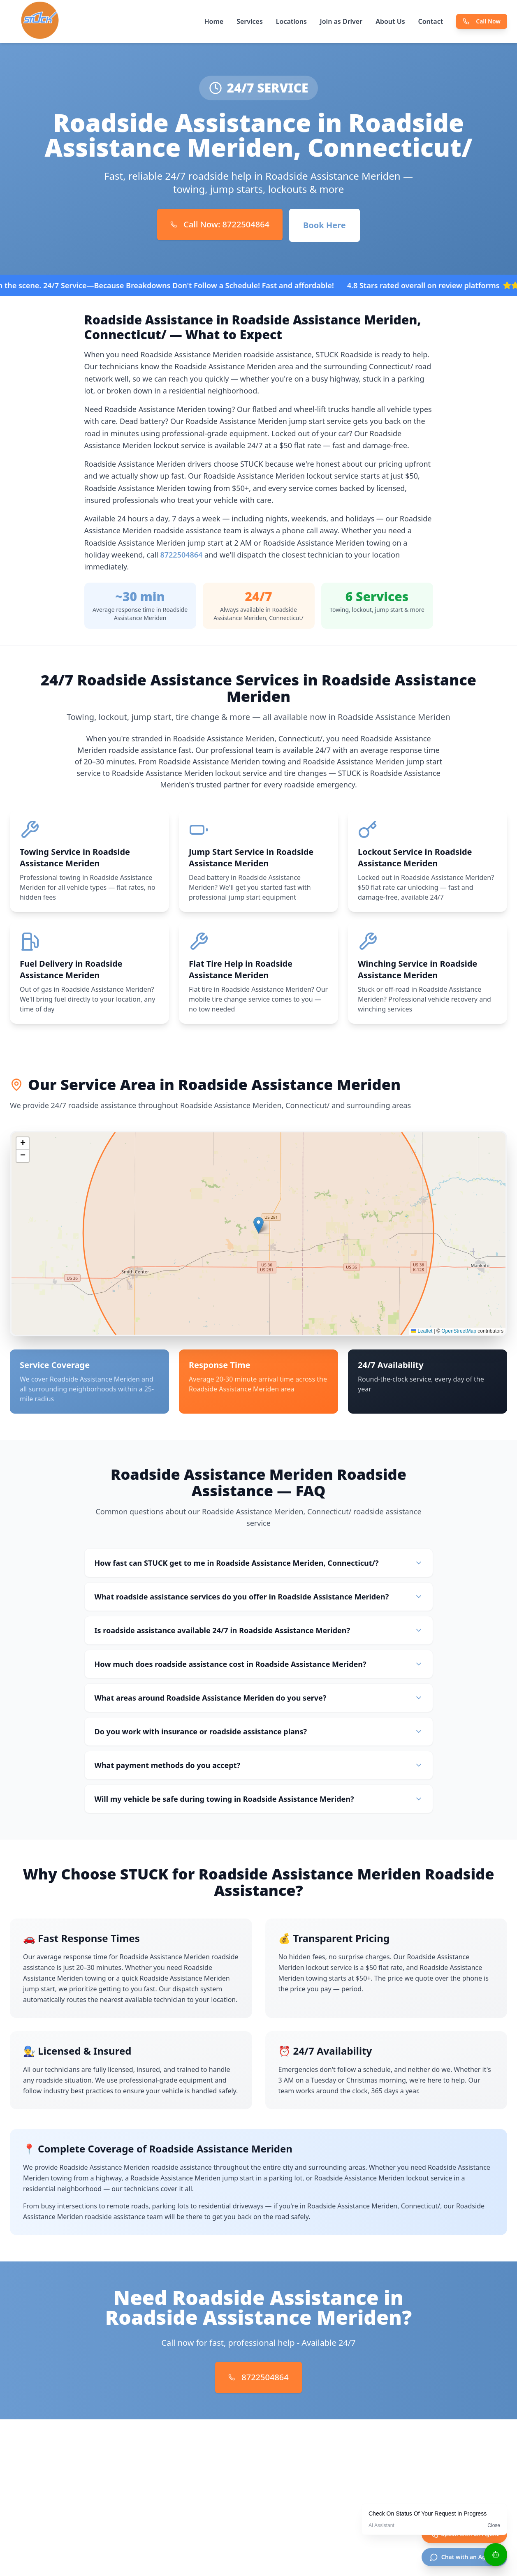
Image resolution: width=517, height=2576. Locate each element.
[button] (258, 1227)
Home (213, 21)
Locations (291, 21)
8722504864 (181, 555)
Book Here (324, 225)
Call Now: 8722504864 (219, 224)
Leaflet (421, 1333)
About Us (390, 21)
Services (249, 21)
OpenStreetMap (458, 1333)
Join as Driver (341, 21)
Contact (430, 21)
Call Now (482, 21)
